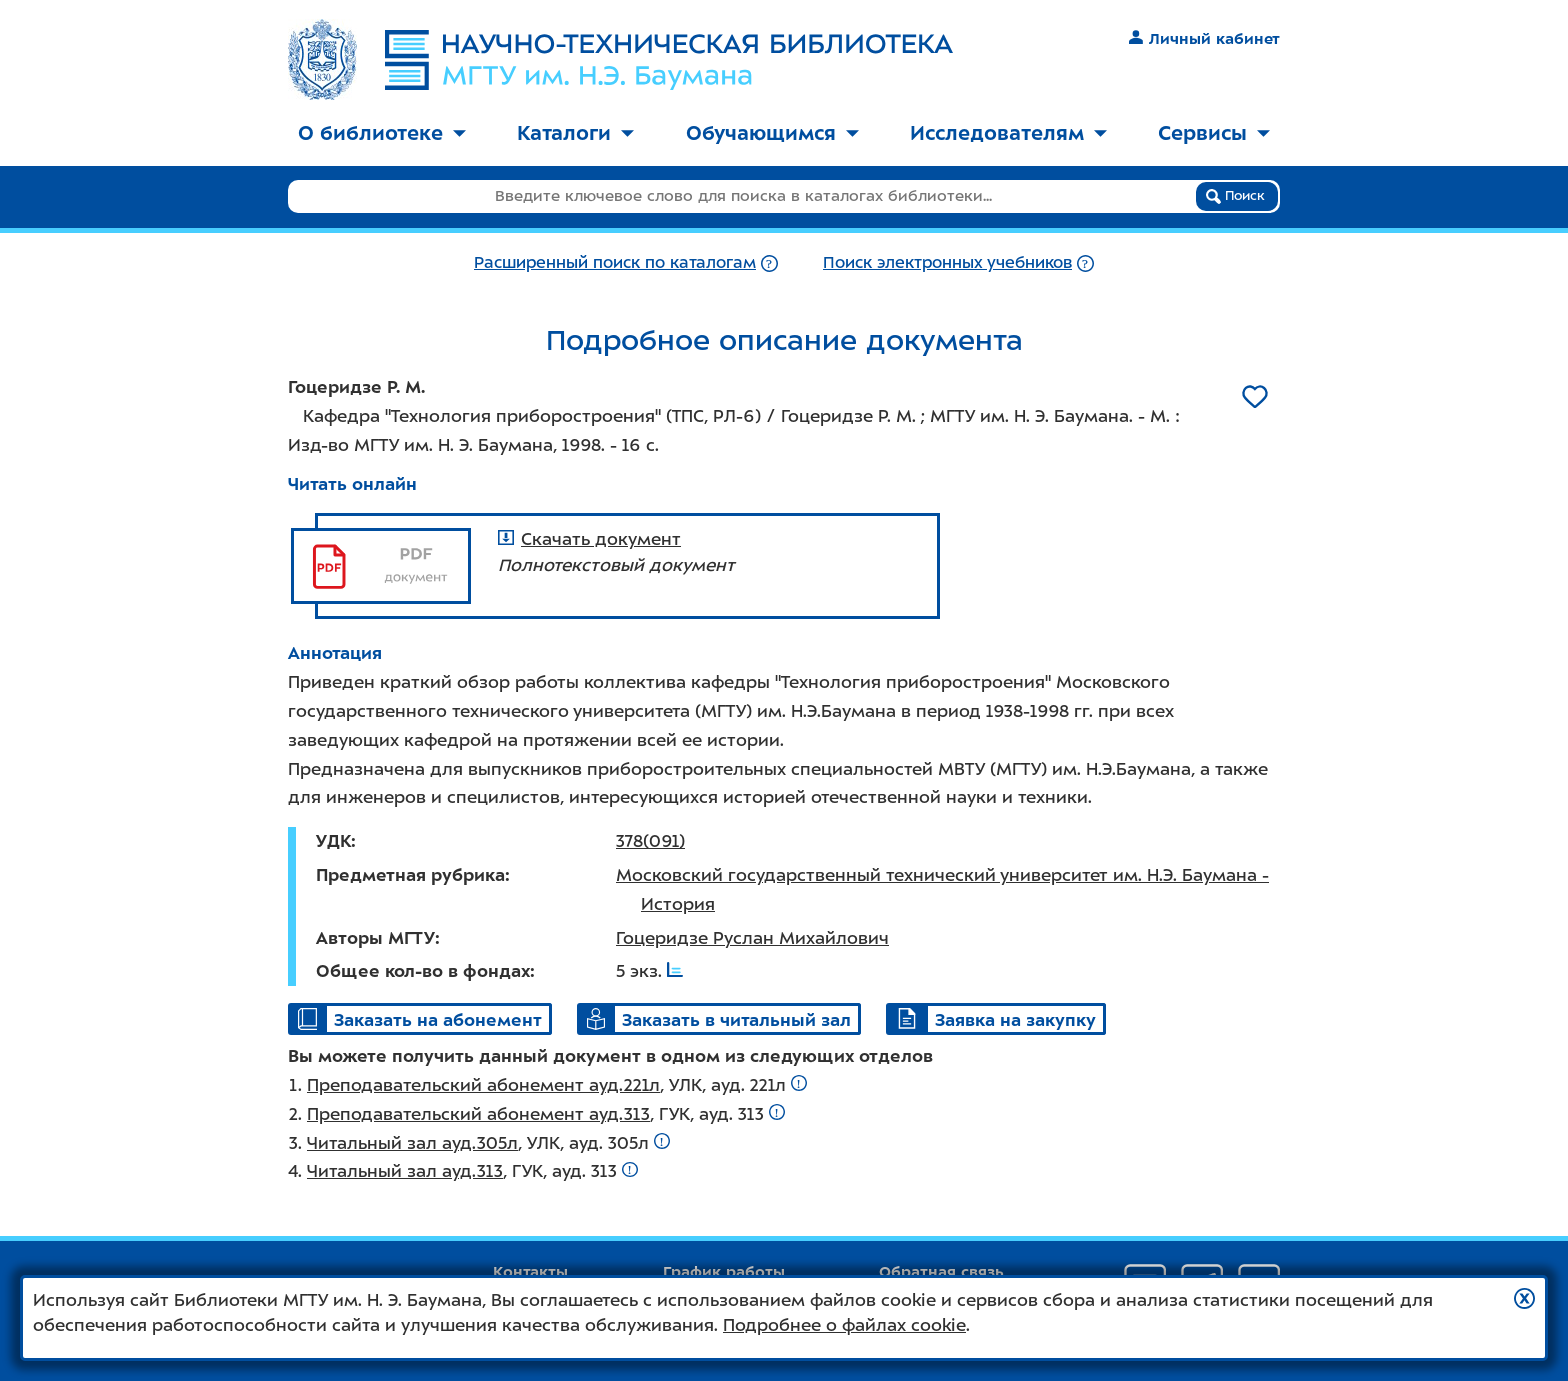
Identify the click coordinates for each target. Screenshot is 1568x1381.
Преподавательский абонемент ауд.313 (478, 1114)
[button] (1524, 1298)
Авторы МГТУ (375, 938)
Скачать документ (589, 539)
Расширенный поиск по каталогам (615, 262)
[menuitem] (382, 134)
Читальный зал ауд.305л (412, 1143)
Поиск (1235, 196)
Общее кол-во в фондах (423, 971)
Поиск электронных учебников (947, 262)
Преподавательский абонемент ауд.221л (483, 1085)
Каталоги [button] (575, 133)
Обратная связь (941, 1272)
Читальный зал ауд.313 (405, 1171)
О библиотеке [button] (382, 133)
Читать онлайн (352, 484)
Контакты (530, 1272)
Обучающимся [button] (772, 133)
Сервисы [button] (1214, 133)
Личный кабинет (1204, 39)
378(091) (650, 841)
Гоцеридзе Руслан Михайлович (752, 938)
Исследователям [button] (1008, 133)
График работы (724, 1272)
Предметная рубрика (410, 875)
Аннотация (335, 653)
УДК (333, 841)
